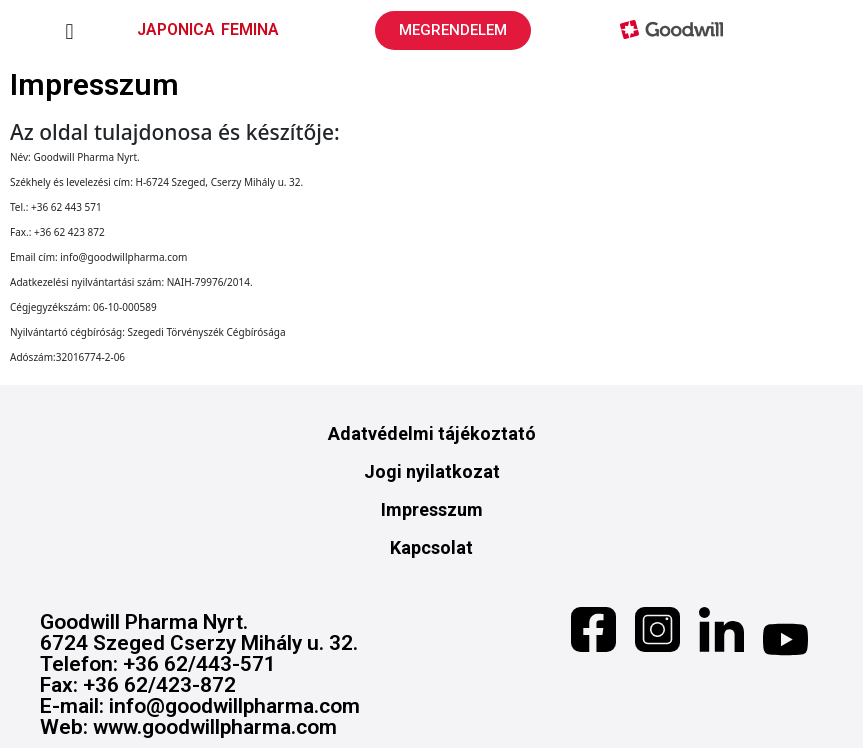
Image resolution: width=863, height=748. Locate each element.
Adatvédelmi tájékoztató (432, 433)
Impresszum (432, 509)
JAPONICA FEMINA (208, 29)
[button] (69, 32)
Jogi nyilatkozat (432, 471)
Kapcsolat (431, 547)
